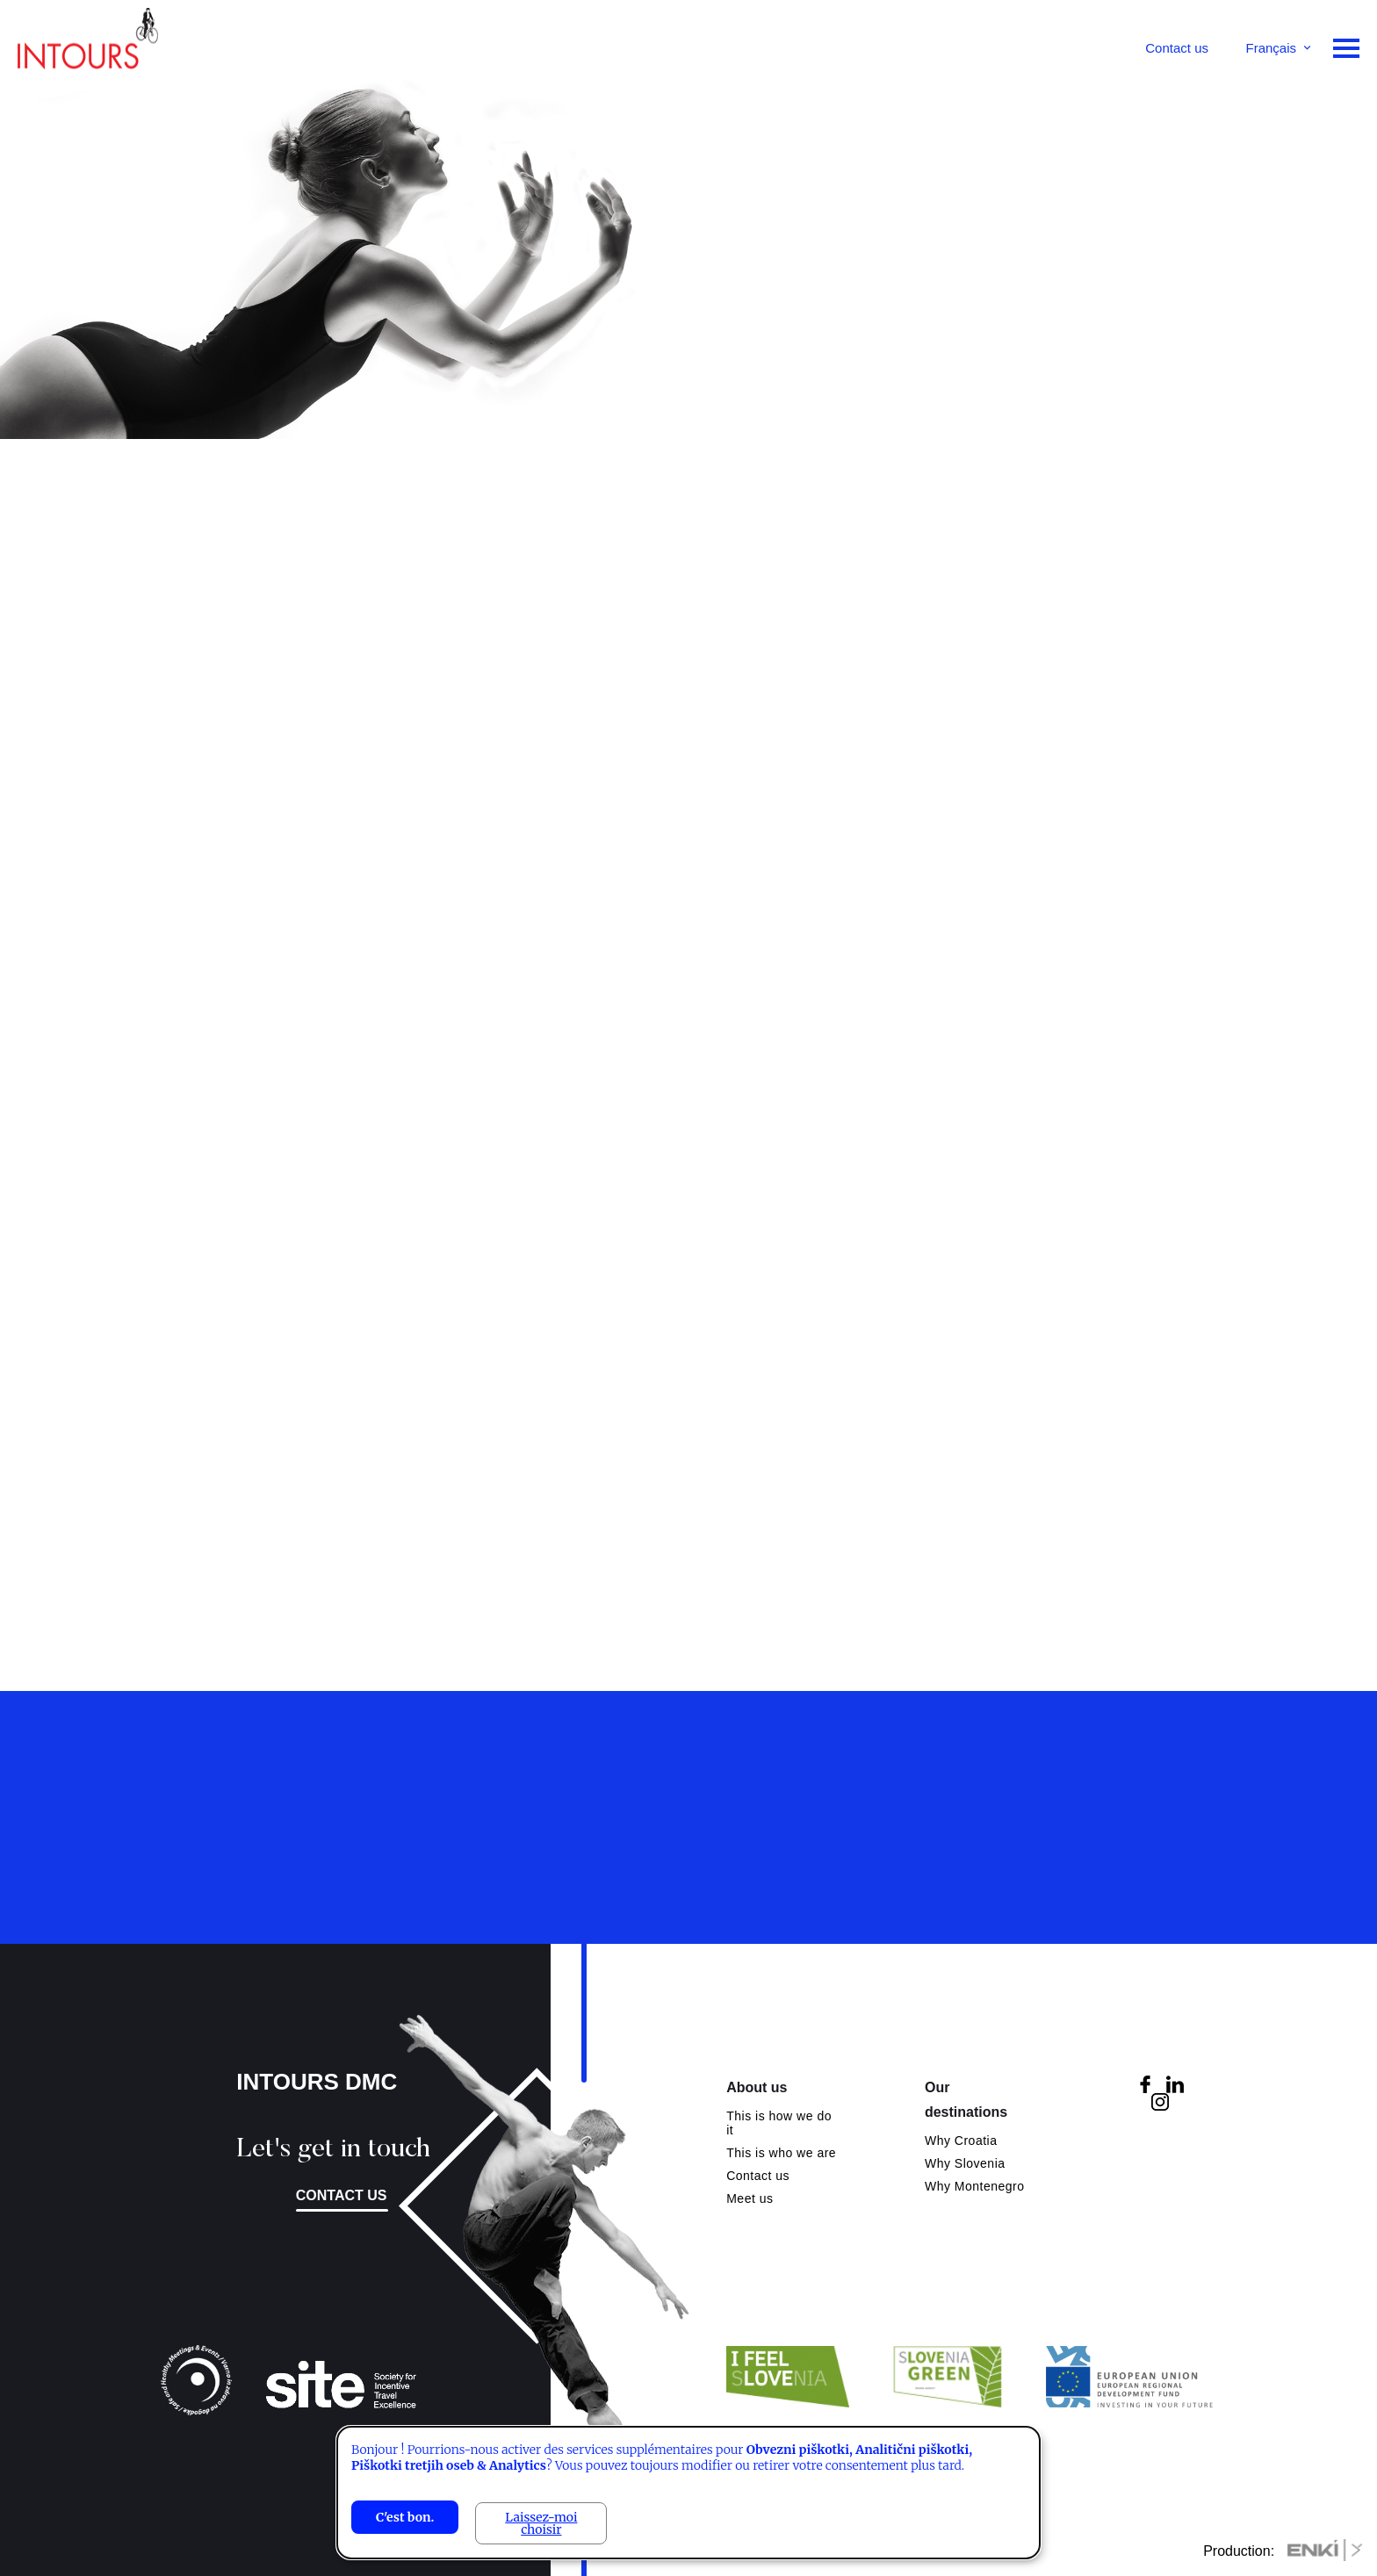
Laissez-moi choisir (541, 2523)
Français (1270, 47)
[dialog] (688, 2492)
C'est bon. (405, 2517)
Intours (88, 44)
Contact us (1176, 47)
